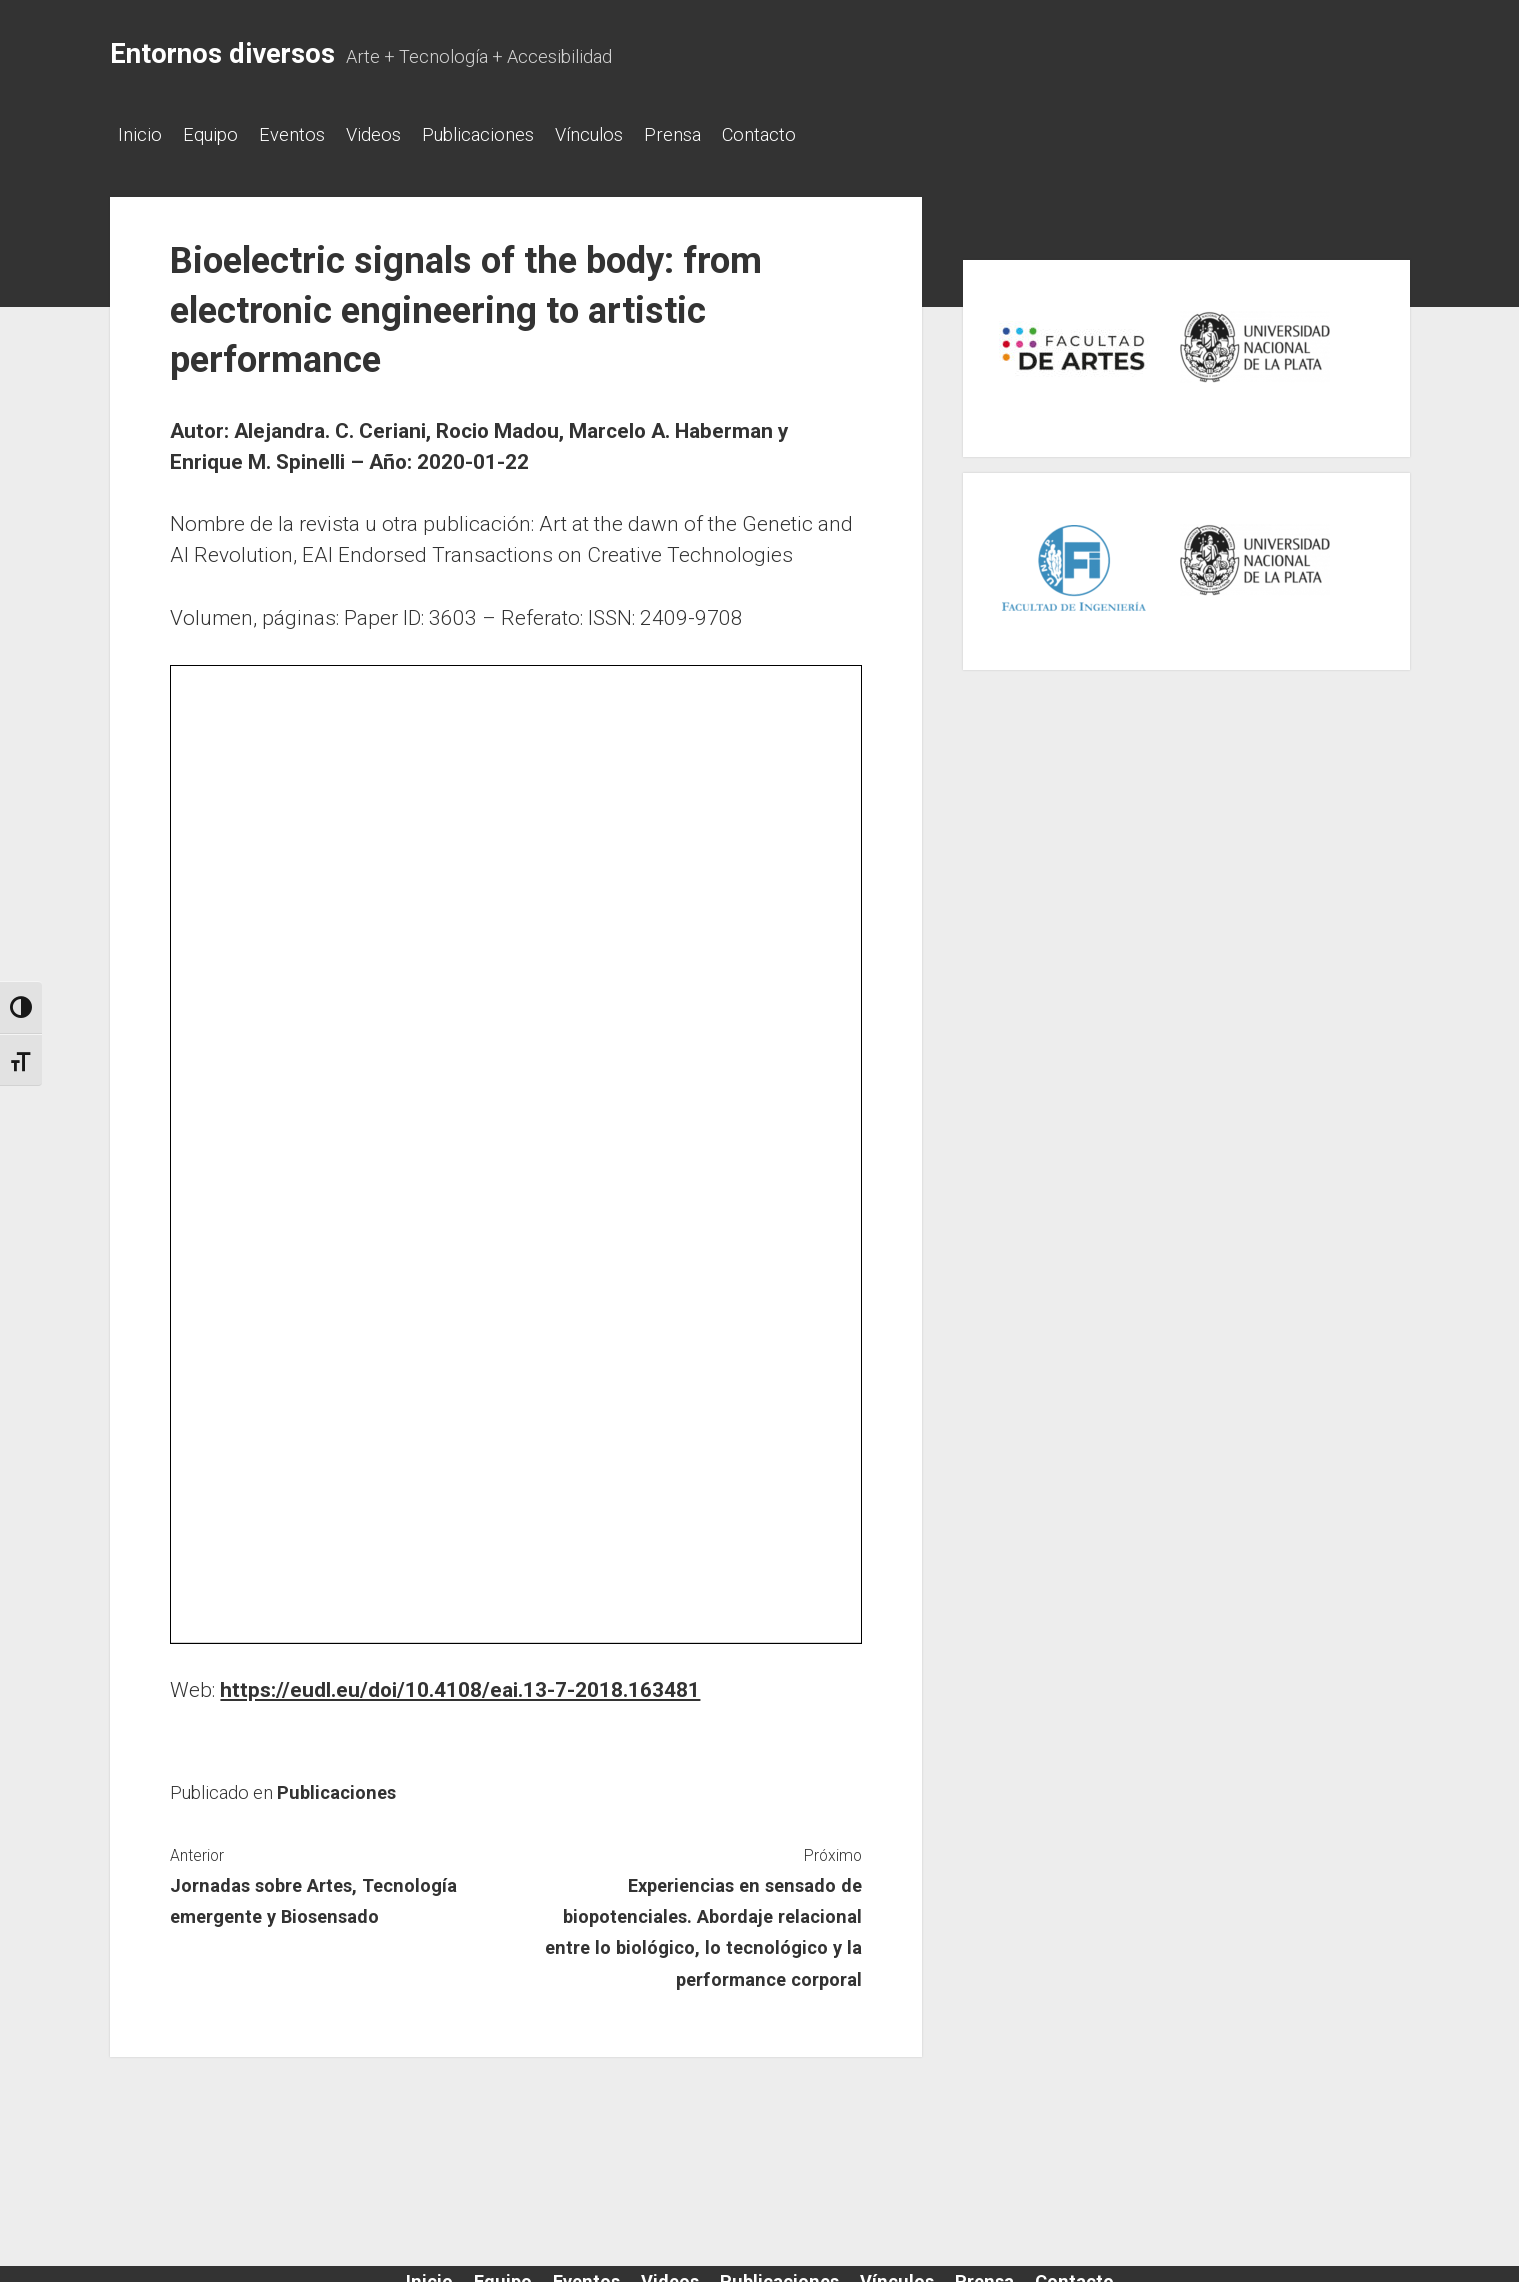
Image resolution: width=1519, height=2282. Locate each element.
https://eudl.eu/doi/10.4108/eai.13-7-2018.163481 (460, 1684)
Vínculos (639, 134)
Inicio (140, 134)
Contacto (829, 134)
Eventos (312, 134)
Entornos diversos (222, 54)
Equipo (220, 134)
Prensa (732, 134)
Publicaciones (518, 134)
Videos (403, 134)
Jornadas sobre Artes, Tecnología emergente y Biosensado (313, 1895)
